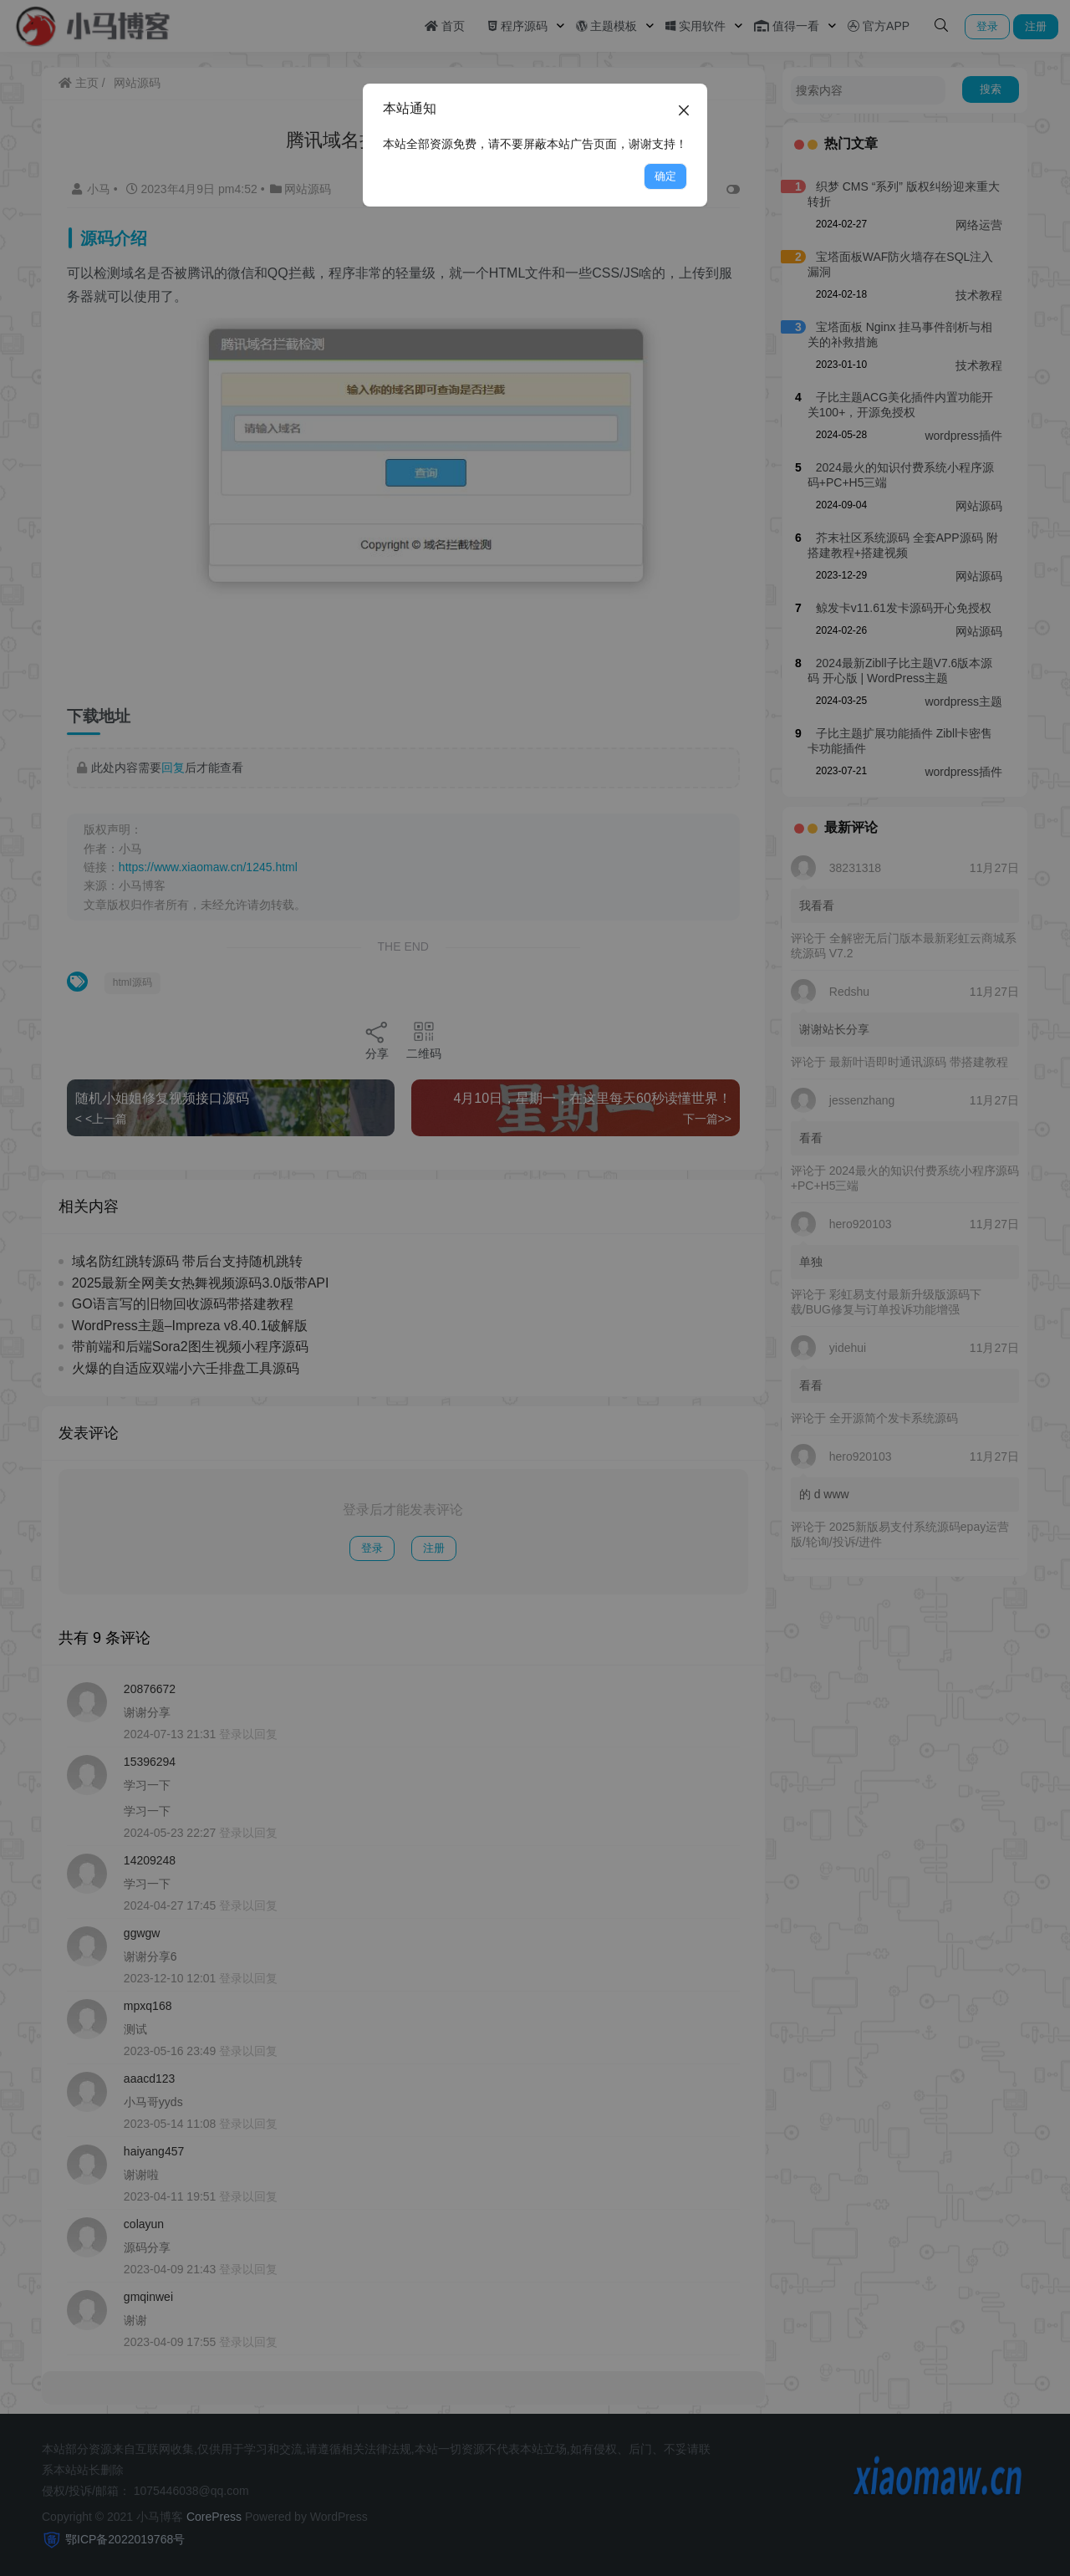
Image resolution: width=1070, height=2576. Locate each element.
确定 (665, 176)
